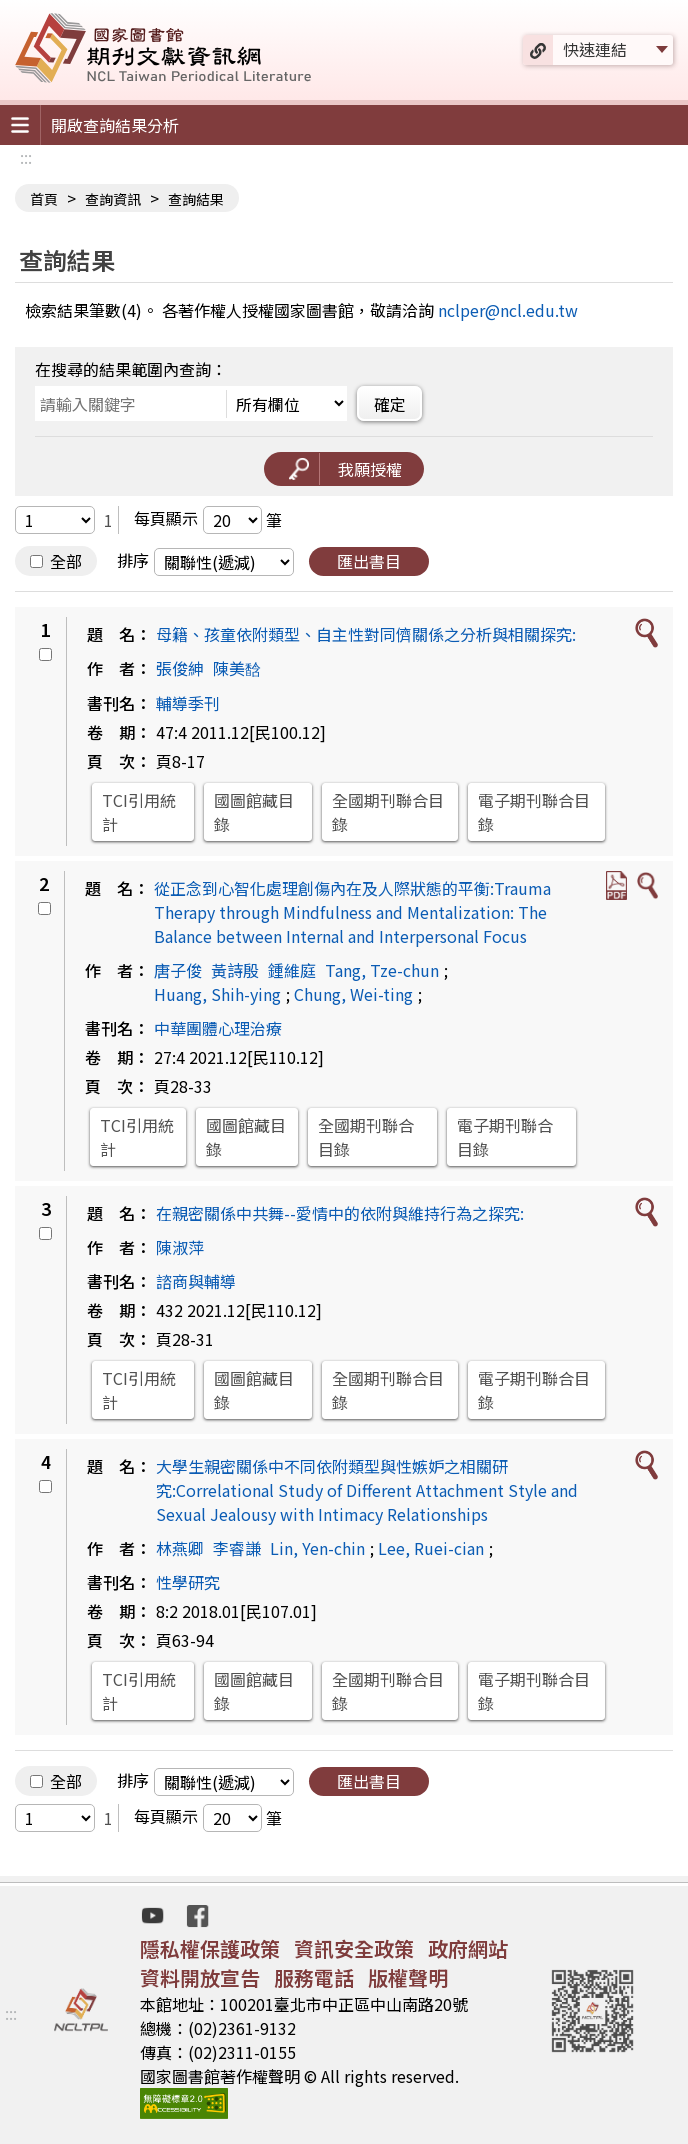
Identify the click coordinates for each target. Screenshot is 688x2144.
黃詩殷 (235, 970)
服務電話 (314, 1977)
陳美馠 (237, 668)
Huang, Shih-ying (217, 994)
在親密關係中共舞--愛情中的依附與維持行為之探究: (340, 1213)
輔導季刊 (188, 703)
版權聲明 (408, 1977)
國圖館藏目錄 (254, 812)
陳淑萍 (180, 1247)
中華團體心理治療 (218, 1028)
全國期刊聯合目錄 (388, 812)
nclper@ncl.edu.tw (508, 310)
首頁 (44, 199)
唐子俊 (178, 970)
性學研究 (188, 1582)
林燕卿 (180, 1548)
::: (26, 157)
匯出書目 (369, 561)
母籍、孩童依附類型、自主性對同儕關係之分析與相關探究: (366, 634)
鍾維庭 (292, 970)
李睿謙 (237, 1548)
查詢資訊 (113, 199)
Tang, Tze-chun (382, 970)
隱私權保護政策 (210, 1948)
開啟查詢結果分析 (115, 125)
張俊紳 (180, 668)
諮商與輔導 (196, 1281)
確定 (390, 404)
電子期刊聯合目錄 (534, 812)
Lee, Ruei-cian (431, 1548)
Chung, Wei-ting (353, 994)
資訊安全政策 (354, 1948)
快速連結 (595, 49)
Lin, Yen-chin (317, 1548)
